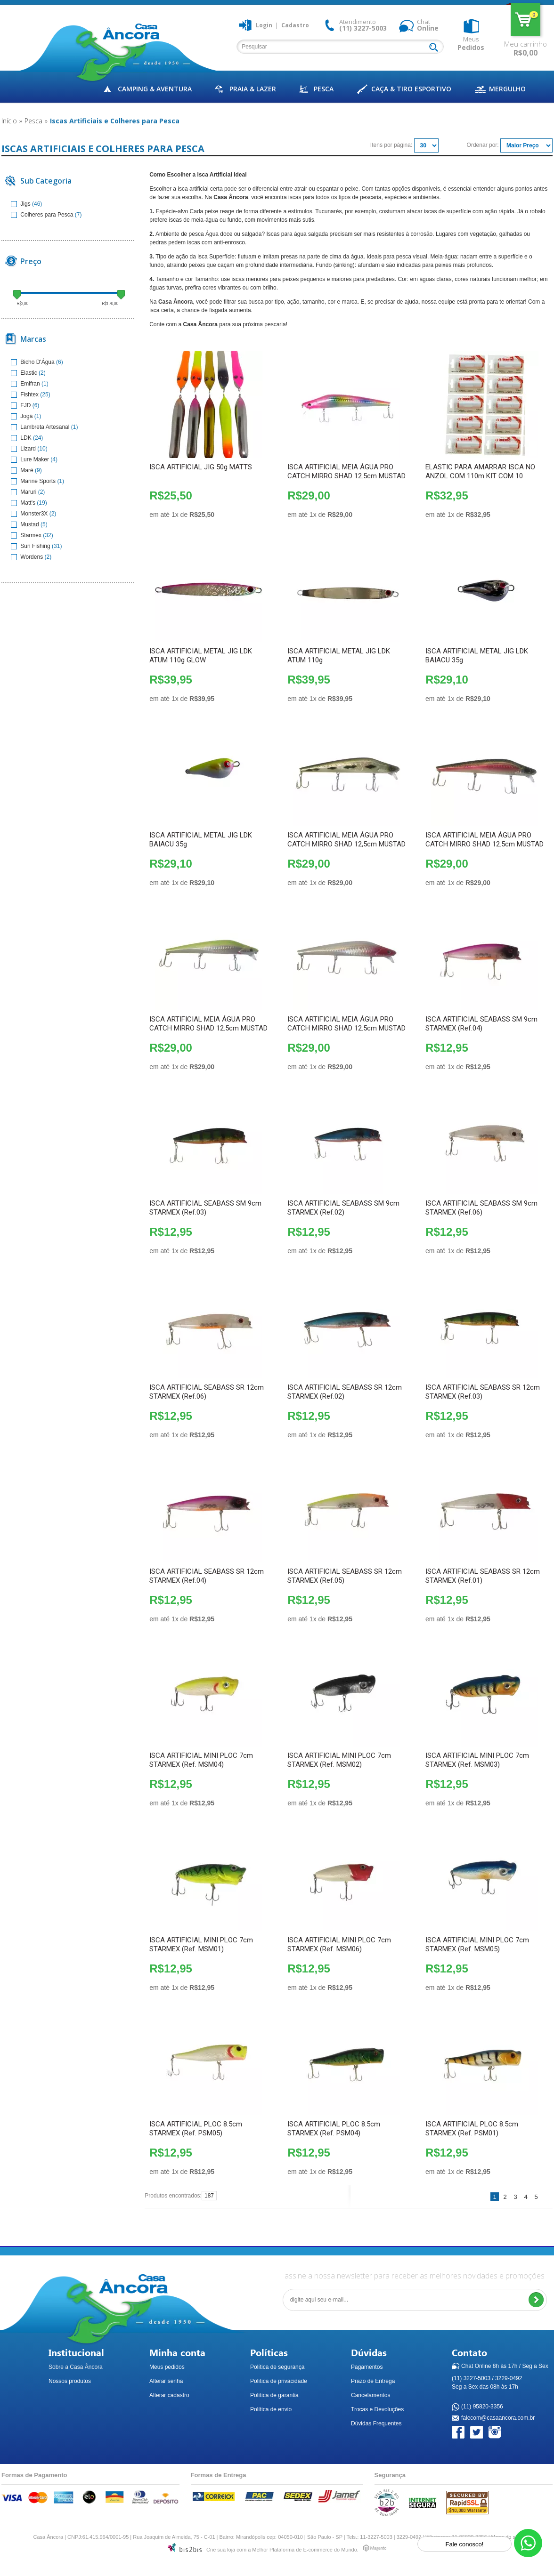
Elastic (25, 373)
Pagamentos (367, 2367)
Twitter (477, 2432)
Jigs (21, 204)
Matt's (24, 502)
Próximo (547, 2196)
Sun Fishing (31, 546)
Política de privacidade (278, 2381)
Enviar (536, 2300)
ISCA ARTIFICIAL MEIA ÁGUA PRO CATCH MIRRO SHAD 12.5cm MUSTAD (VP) (208, 1028)
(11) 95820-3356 (482, 2407)
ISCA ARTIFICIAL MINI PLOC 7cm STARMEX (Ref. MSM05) (477, 1944)
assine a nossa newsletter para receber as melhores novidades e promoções (415, 2275)
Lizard (24, 448)
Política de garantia (274, 2395)
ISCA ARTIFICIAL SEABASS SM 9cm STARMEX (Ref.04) (481, 1023)
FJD (22, 405)
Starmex (27, 535)
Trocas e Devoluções (377, 2409)
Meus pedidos (167, 2367)
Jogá (22, 416)
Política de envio (271, 2409)
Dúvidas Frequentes (376, 2423)
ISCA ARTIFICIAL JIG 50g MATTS (200, 467)
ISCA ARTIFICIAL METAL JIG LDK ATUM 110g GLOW (200, 655)
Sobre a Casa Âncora (76, 2367)
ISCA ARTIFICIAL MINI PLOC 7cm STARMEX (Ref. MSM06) (339, 1944)
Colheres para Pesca (43, 214)
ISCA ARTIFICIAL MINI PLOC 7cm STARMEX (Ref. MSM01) (201, 1944)
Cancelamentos (370, 2395)
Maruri (24, 492)
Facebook (458, 2432)
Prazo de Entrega (373, 2381)
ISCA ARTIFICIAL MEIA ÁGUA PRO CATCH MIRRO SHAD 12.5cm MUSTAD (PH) (346, 476)
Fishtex (25, 394)
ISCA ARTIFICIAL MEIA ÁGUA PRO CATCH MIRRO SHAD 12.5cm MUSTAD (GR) (484, 844)
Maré (23, 470)
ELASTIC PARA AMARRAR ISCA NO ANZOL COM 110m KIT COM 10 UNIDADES (480, 476)
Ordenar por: (483, 145)
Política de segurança (277, 2367)
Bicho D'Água (33, 362)
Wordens (27, 557)
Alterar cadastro (169, 2395)
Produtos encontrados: (173, 2195)
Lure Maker (30, 459)
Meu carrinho (525, 19)
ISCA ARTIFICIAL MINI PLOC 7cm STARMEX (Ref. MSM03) (477, 1760)
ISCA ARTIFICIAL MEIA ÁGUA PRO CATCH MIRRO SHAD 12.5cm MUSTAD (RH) (346, 1028)
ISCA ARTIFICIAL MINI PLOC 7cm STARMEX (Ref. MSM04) (201, 1760)
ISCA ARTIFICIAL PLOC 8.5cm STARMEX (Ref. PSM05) (195, 2128)
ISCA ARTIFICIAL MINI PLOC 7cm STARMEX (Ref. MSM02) (339, 1760)
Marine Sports (34, 481)
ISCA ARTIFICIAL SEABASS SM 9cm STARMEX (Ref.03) (205, 1207)
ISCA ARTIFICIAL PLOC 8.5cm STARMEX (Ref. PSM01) (471, 2128)
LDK (22, 438)
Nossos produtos (70, 2381)
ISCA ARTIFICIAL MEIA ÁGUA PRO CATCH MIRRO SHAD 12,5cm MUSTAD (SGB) (346, 844)
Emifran (26, 383)
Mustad (26, 524)
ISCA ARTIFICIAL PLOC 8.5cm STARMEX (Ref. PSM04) (333, 2128)
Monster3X (30, 513)
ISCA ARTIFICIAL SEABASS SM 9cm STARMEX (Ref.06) (481, 1207)
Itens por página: (391, 145)
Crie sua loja (220, 2549)
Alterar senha (166, 2381)
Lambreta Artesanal (41, 427)
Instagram (495, 2432)
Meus (470, 43)
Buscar (435, 48)
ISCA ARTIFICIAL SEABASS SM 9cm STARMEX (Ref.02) (343, 1207)
